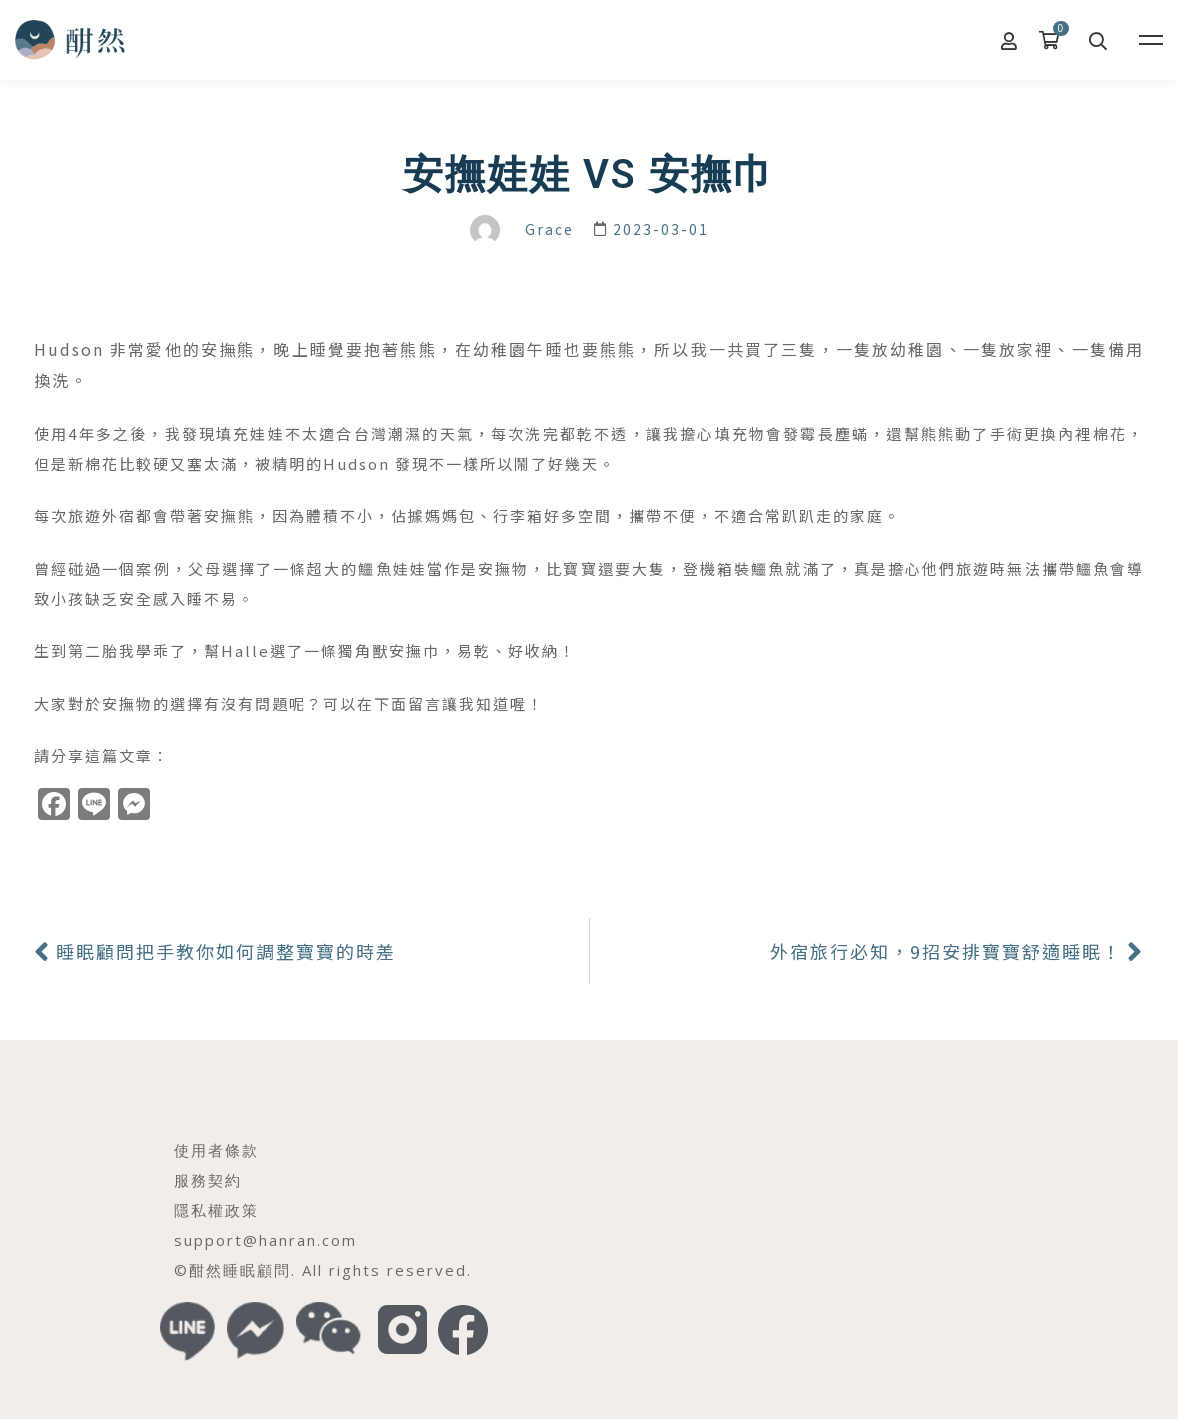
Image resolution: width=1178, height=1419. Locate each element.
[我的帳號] (1010, 40)
